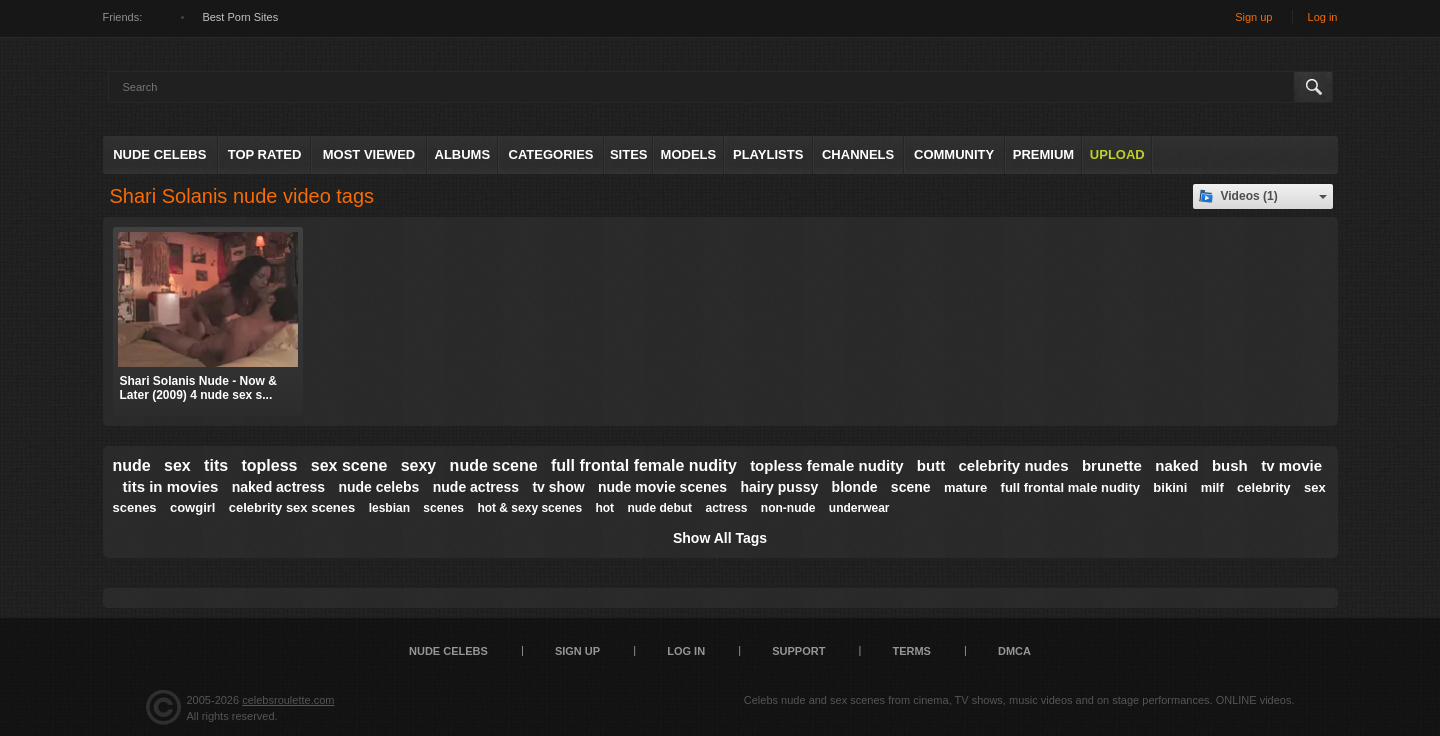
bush (1230, 465)
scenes (443, 508)
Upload (1117, 154)
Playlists (768, 154)
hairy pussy (779, 487)
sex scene (349, 465)
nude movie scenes (662, 487)
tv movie (1291, 465)
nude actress (476, 487)
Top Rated (265, 154)
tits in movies (171, 486)
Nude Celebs (159, 154)
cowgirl (193, 507)
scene (911, 487)
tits (216, 465)
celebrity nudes (1014, 465)
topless (269, 465)
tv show (558, 487)
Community (954, 154)
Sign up (1253, 17)
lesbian (389, 508)
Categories (551, 154)
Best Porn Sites (240, 17)
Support (798, 651)
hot (604, 508)
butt (931, 465)
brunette (1112, 465)
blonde (855, 487)
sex (177, 465)
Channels (858, 154)
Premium (1043, 154)
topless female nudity (826, 465)
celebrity (1263, 487)
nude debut (659, 508)
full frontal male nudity (1070, 487)
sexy (419, 465)
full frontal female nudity (644, 465)
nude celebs (378, 487)
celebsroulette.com (288, 700)
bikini (1170, 487)
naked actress (278, 487)
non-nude (788, 508)
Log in (1323, 17)
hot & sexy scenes (529, 508)
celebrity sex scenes (292, 507)
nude (132, 465)
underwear (859, 508)
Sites (629, 154)
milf (1212, 487)
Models (689, 154)
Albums (463, 154)
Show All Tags (720, 538)
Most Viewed (369, 154)
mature (965, 487)
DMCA (1014, 651)
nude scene (494, 465)
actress (726, 508)
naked (1176, 465)
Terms (911, 651)
